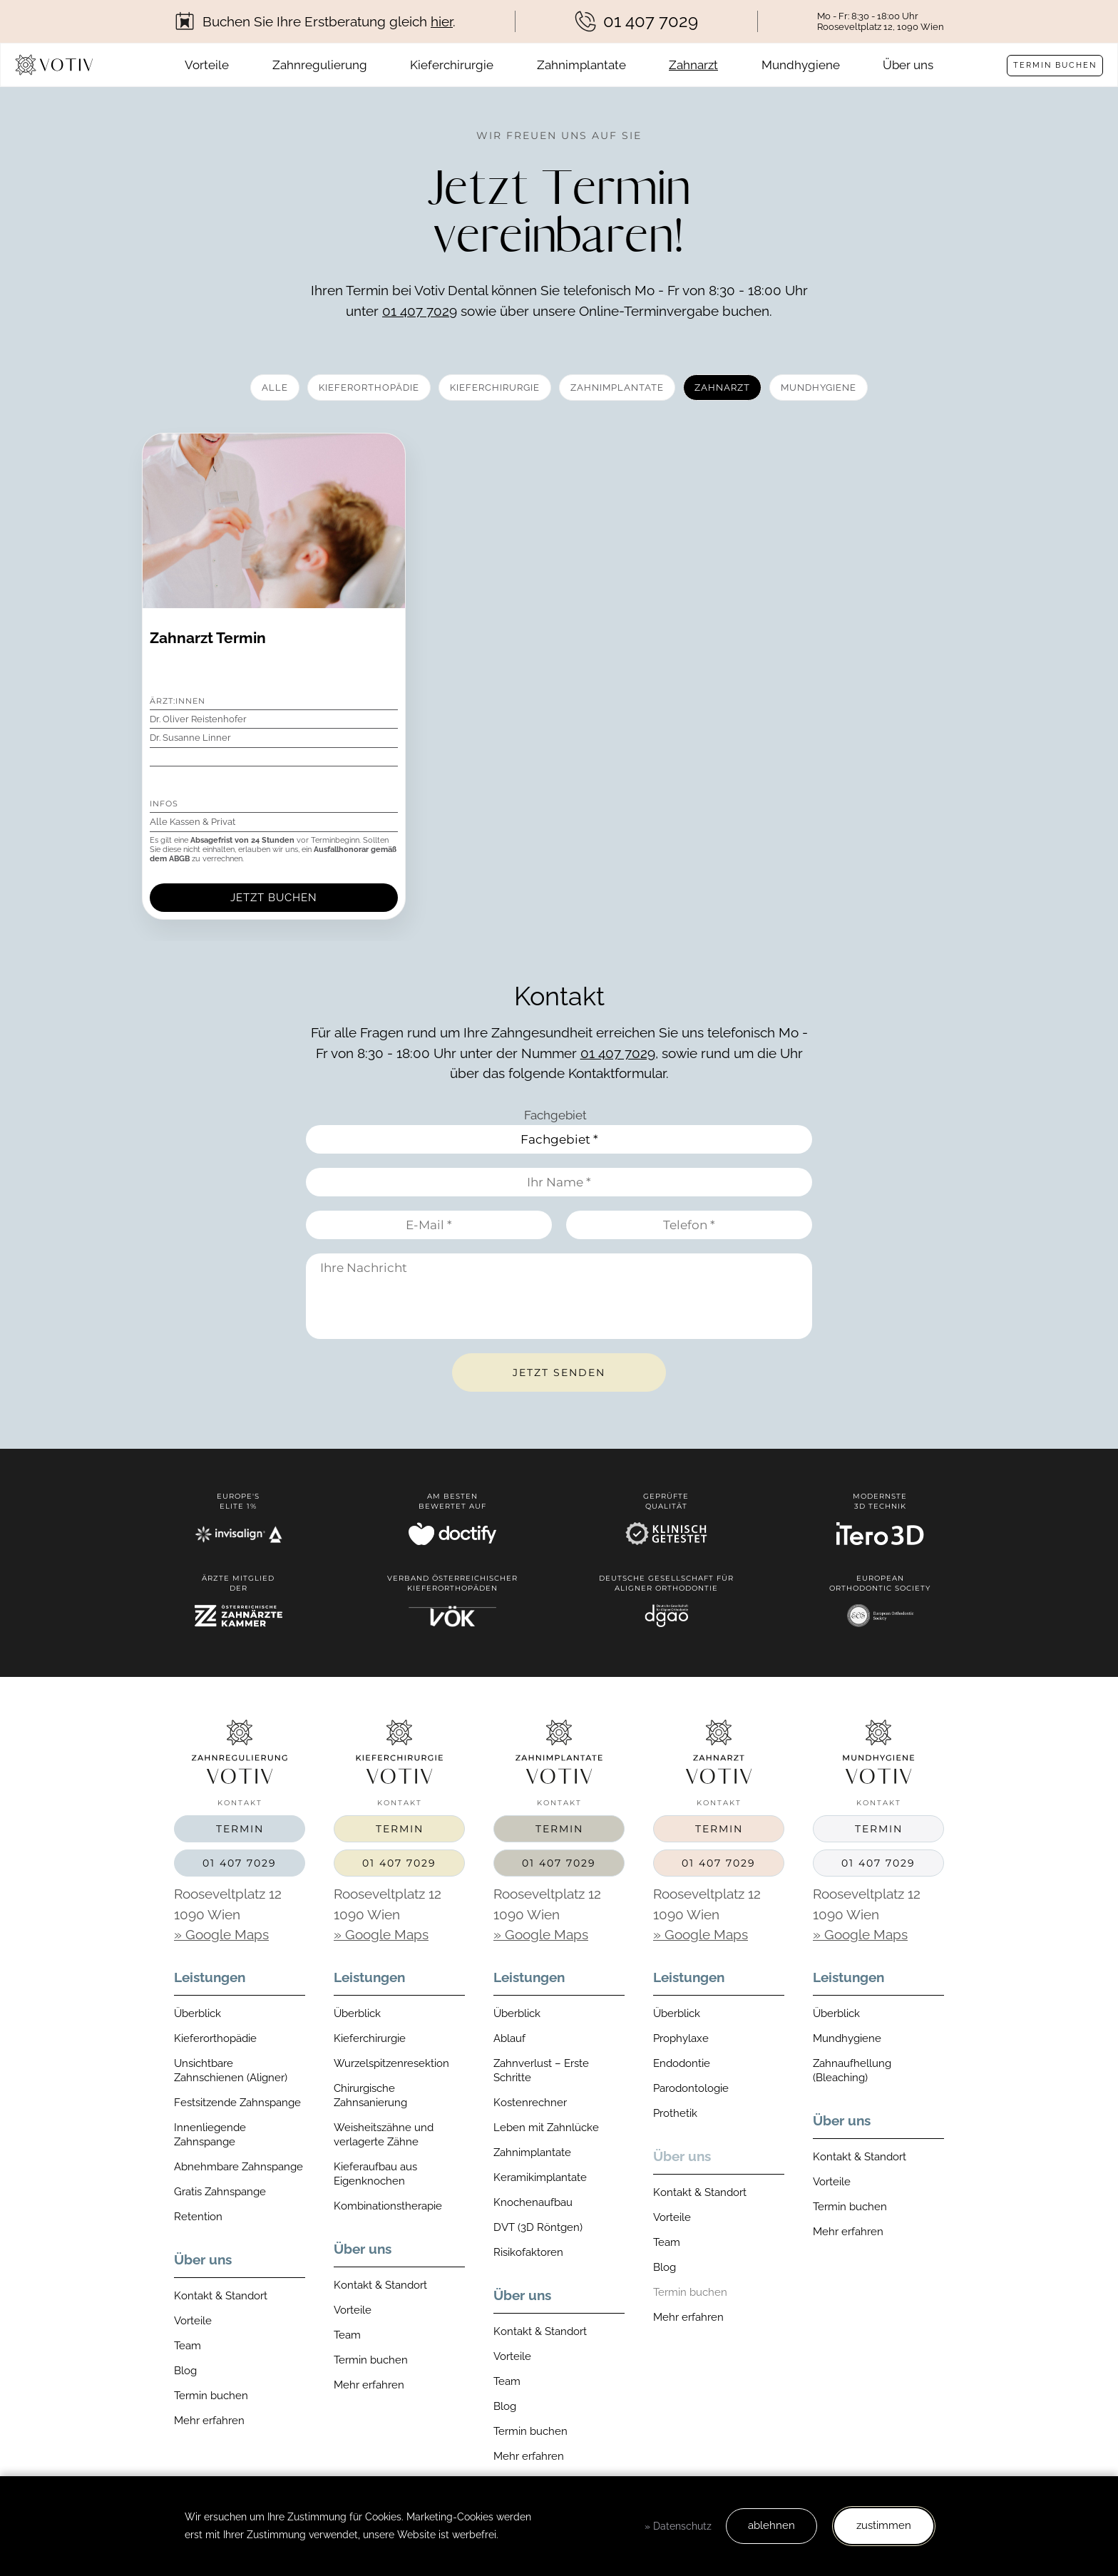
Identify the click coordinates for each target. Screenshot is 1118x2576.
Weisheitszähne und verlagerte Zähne (384, 2134)
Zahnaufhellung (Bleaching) (852, 2070)
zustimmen (883, 2525)
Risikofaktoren (528, 2252)
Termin (240, 1828)
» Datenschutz (678, 2526)
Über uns (908, 65)
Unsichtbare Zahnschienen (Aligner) (230, 2070)
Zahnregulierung (319, 65)
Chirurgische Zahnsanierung (370, 2095)
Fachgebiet (555, 1115)
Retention (198, 2216)
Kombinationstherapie (388, 2206)
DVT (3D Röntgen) (538, 2227)
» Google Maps (221, 1934)
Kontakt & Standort (220, 2295)
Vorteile (207, 65)
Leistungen (209, 1977)
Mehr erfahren (209, 2420)
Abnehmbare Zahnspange (238, 2166)
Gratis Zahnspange (220, 2191)
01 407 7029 (419, 311)
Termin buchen (1055, 65)
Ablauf (509, 2038)
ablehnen (771, 2525)
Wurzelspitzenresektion (391, 2063)
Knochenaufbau (533, 2202)
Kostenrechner (530, 2102)
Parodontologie (691, 2088)
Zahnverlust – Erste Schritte (541, 2070)
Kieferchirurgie (451, 65)
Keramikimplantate (540, 2177)
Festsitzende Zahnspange (237, 2102)
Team (187, 2345)
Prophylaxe (681, 2038)
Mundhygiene (800, 65)
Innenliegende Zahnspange (210, 2134)
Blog (185, 2370)
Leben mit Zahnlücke (546, 2127)
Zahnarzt (693, 65)
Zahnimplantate (581, 65)
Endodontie (681, 2063)
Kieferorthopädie (215, 2038)
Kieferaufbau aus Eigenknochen (375, 2173)
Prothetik (675, 2113)
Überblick (197, 2013)
